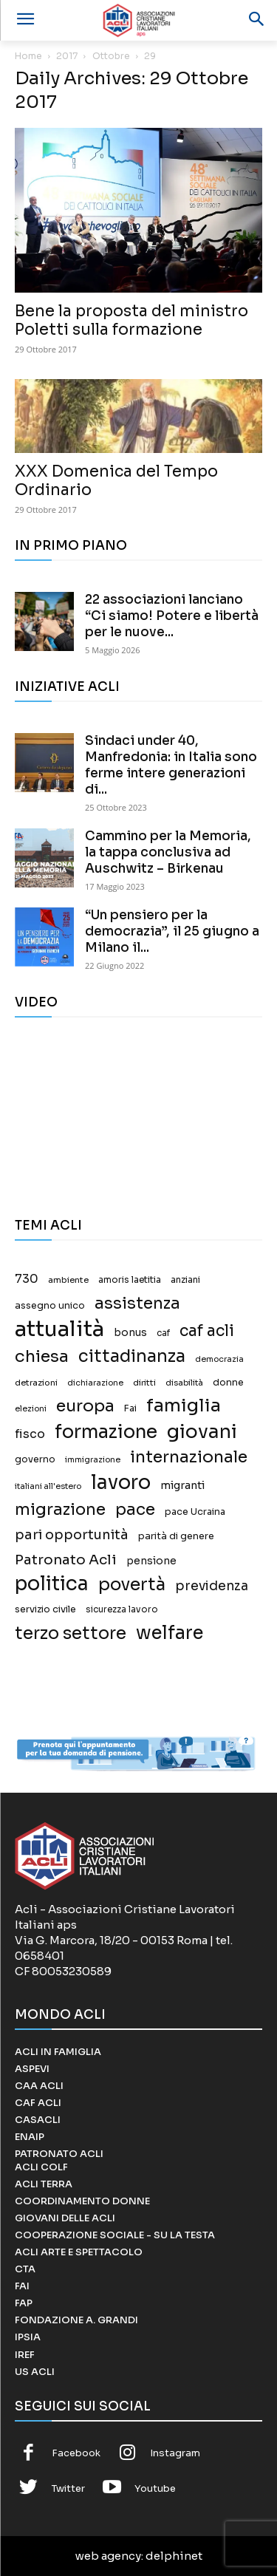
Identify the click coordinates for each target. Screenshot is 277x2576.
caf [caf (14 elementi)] (163, 1333)
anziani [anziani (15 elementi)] (185, 1280)
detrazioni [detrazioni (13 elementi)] (36, 1382)
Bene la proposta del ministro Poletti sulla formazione (131, 320)
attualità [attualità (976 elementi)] (59, 1329)
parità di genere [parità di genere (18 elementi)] (176, 1536)
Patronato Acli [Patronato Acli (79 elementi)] (66, 1559)
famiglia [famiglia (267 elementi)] (183, 1406)
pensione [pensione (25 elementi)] (151, 1561)
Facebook (76, 2453)
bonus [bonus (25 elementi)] (130, 1332)
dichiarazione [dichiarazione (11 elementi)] (95, 1383)
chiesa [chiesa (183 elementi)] (42, 1356)
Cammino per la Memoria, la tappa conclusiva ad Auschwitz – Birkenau (168, 852)
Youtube (155, 2488)
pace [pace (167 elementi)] (135, 1509)
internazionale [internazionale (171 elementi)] (188, 1457)
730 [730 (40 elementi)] (26, 1279)
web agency (108, 2556)
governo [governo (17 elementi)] (35, 1459)
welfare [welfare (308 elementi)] (169, 1632)
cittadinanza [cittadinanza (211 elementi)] (131, 1356)
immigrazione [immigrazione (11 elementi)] (92, 1460)
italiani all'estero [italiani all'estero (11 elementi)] (48, 1486)
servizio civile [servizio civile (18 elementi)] (45, 1609)
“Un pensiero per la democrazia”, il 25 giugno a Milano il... (172, 931)
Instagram (175, 2453)
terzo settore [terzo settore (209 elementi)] (70, 1633)
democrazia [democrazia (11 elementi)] (219, 1359)
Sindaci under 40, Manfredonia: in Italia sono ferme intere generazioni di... (171, 765)
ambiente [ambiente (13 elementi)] (68, 1280)
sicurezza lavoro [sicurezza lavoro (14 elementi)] (122, 1609)
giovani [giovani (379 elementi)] (202, 1431)
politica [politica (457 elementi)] (52, 1584)
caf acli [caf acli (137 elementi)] (206, 1331)
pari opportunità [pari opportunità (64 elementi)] (72, 1535)
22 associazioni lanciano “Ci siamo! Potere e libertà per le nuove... (172, 616)
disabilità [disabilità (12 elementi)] (184, 1382)
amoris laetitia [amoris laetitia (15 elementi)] (129, 1280)
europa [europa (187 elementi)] (85, 1406)
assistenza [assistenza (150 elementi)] (137, 1303)
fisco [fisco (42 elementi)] (30, 1434)
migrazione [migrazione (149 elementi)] (60, 1509)
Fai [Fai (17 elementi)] (130, 1408)
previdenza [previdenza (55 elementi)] (211, 1586)
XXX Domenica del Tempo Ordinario (116, 481)
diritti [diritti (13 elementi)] (144, 1382)
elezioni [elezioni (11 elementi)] (31, 1409)
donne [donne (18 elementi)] (228, 1382)
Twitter (68, 2488)
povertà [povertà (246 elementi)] (131, 1584)
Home (28, 55)
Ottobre (111, 55)
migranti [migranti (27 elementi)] (182, 1485)
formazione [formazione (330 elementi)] (106, 1431)
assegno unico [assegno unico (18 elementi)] (50, 1306)
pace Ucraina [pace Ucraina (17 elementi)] (195, 1512)
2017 (67, 55)
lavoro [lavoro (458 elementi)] (121, 1482)
